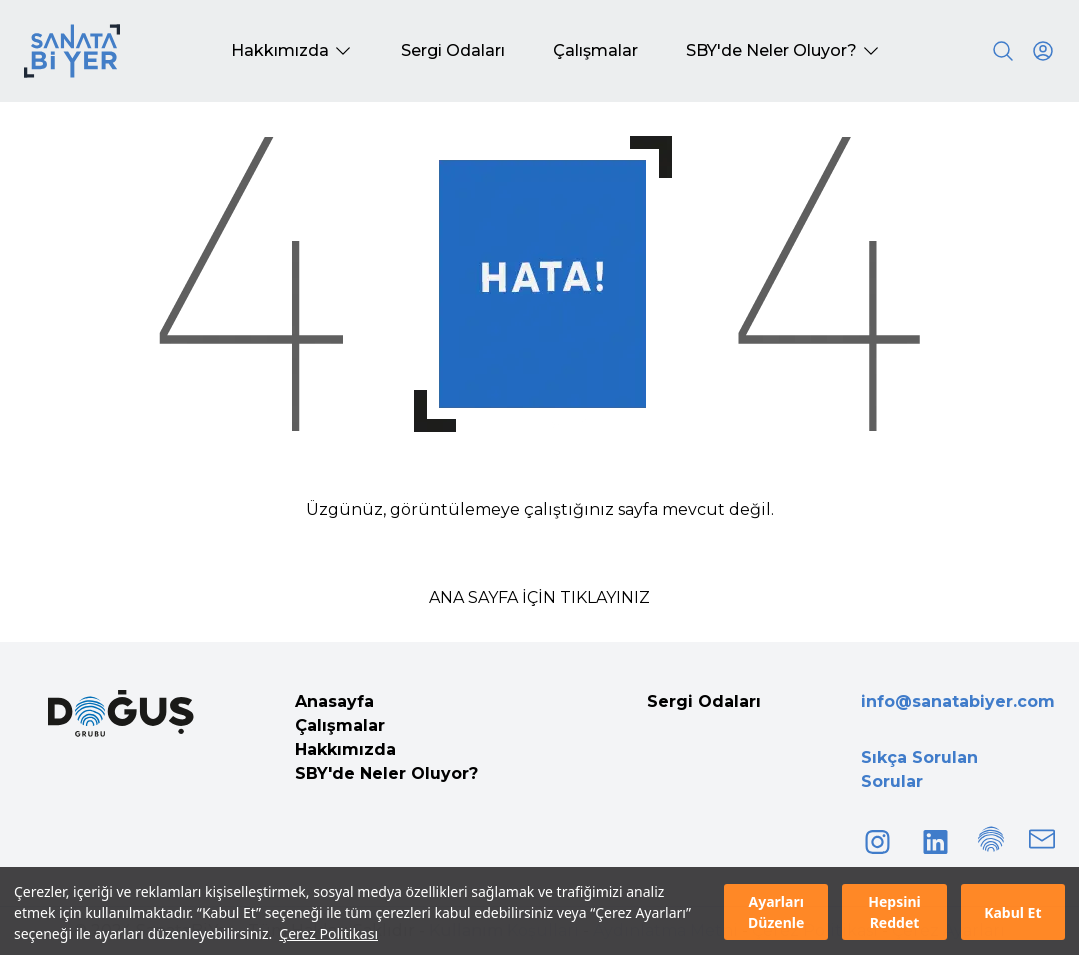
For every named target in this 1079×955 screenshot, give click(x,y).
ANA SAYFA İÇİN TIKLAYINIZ (539, 597)
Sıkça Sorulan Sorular (919, 769)
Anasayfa (334, 701)
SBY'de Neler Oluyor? (386, 773)
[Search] (1003, 51)
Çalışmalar (340, 725)
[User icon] (1043, 51)
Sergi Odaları (704, 701)
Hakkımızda (345, 749)
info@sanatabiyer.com (958, 701)
